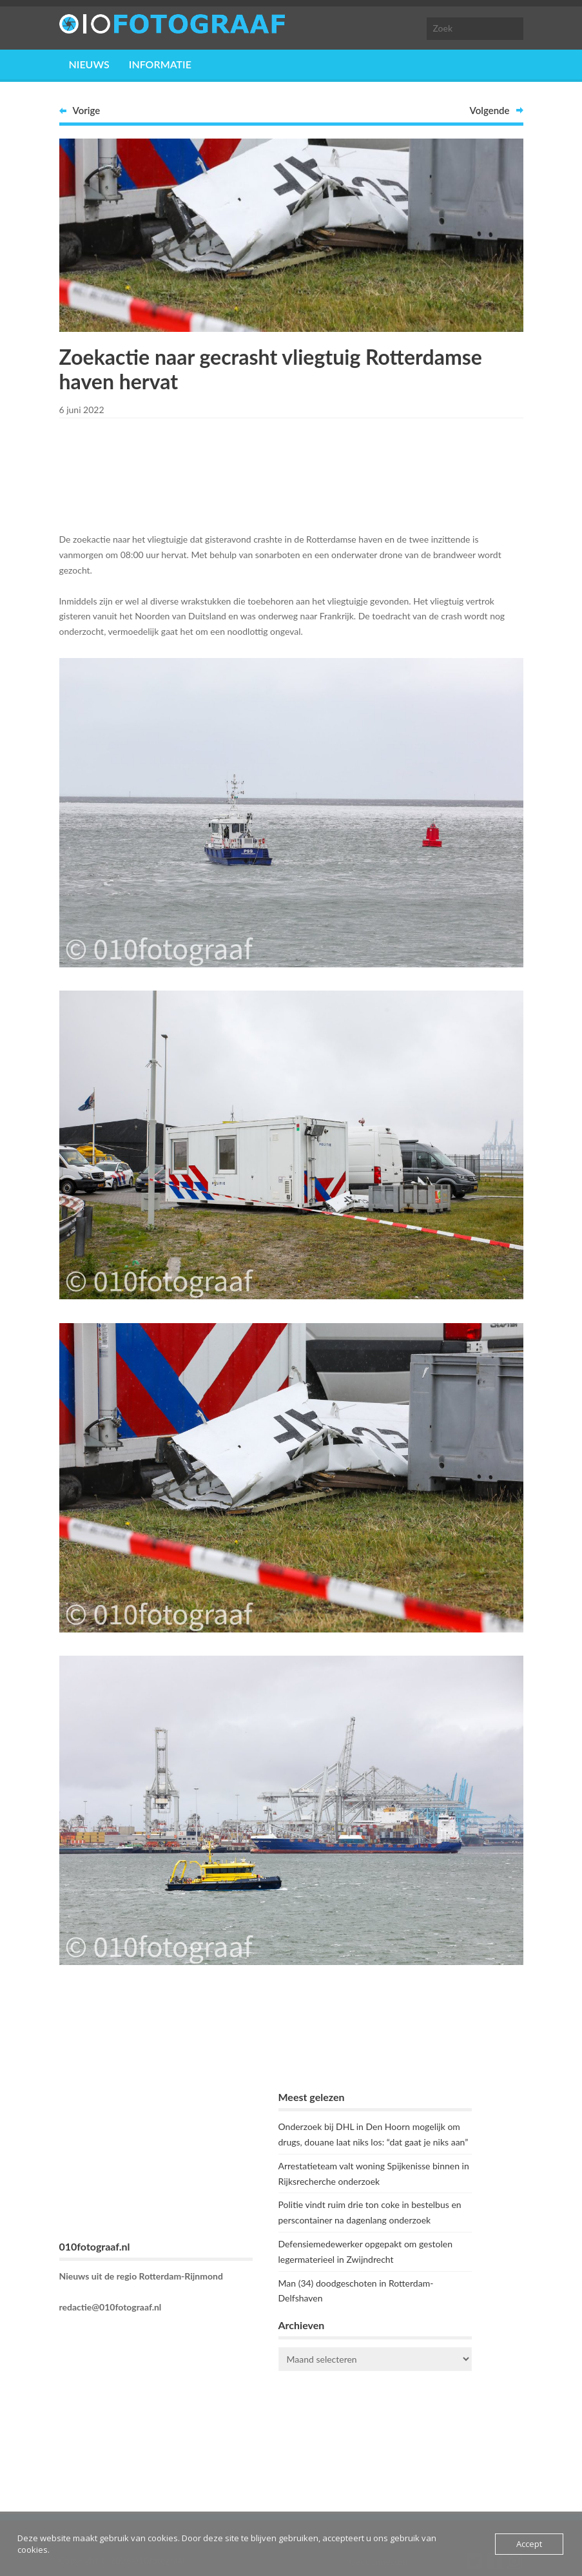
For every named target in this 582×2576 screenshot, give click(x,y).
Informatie (160, 64)
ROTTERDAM (375, 2432)
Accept (529, 2544)
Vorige (87, 110)
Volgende (490, 110)
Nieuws (89, 64)
